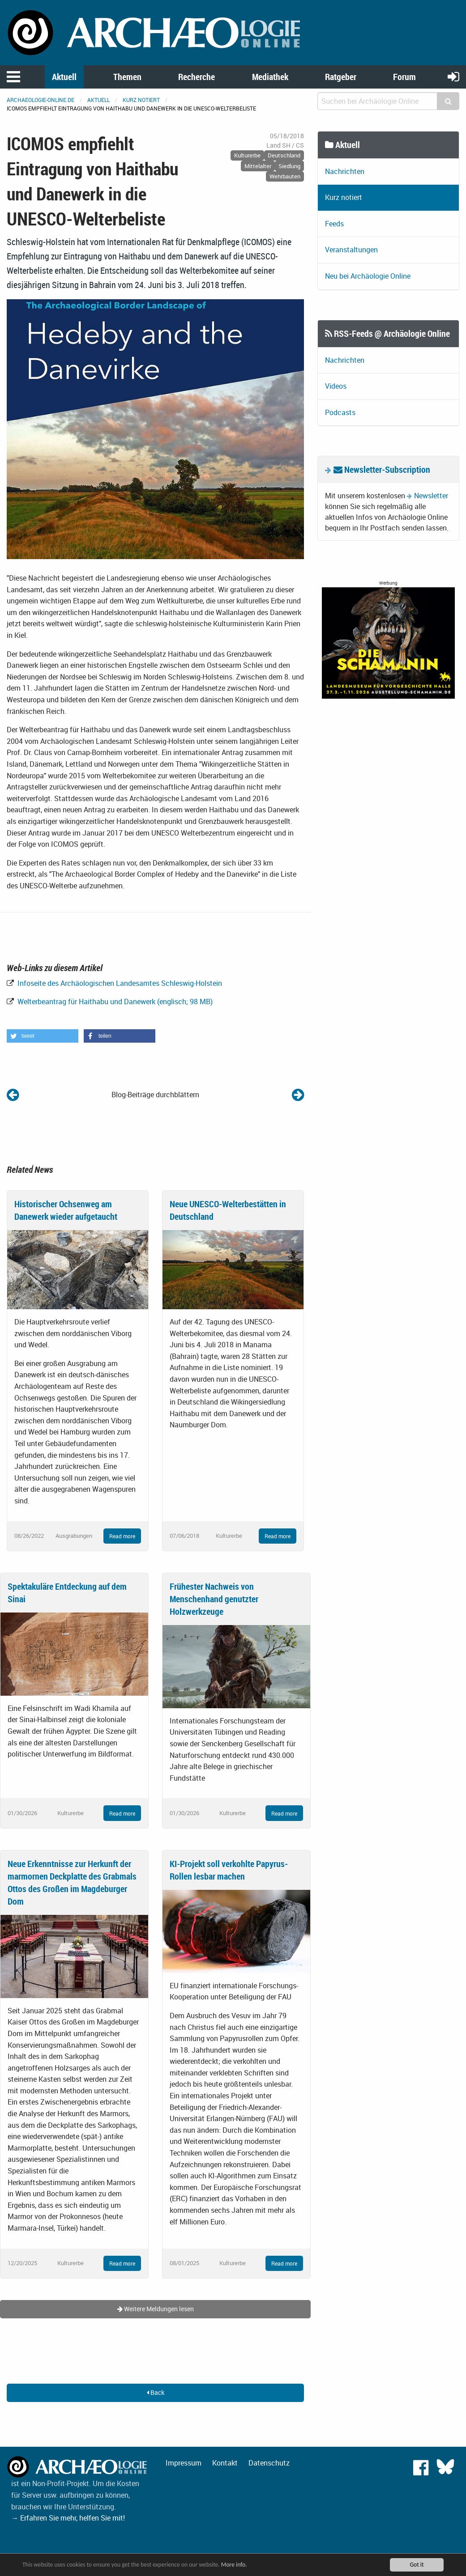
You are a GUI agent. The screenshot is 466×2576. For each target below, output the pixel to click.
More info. (234, 2564)
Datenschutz (269, 2463)
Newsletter (431, 496)
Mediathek (270, 77)
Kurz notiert (141, 99)
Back (155, 2392)
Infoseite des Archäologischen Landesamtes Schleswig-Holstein (119, 983)
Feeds (334, 224)
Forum (404, 77)
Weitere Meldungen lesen (155, 2308)
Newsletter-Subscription (381, 469)
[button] (42, 1036)
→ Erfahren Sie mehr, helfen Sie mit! (68, 2518)
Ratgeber (340, 77)
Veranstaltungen (351, 250)
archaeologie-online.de (40, 99)
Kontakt (225, 2463)
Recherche (196, 77)
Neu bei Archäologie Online (367, 276)
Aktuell (64, 77)
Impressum (183, 2463)
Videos (335, 386)
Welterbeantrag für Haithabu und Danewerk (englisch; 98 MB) (114, 1001)
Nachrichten (344, 171)
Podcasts (340, 412)
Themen (127, 77)
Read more (122, 1536)
